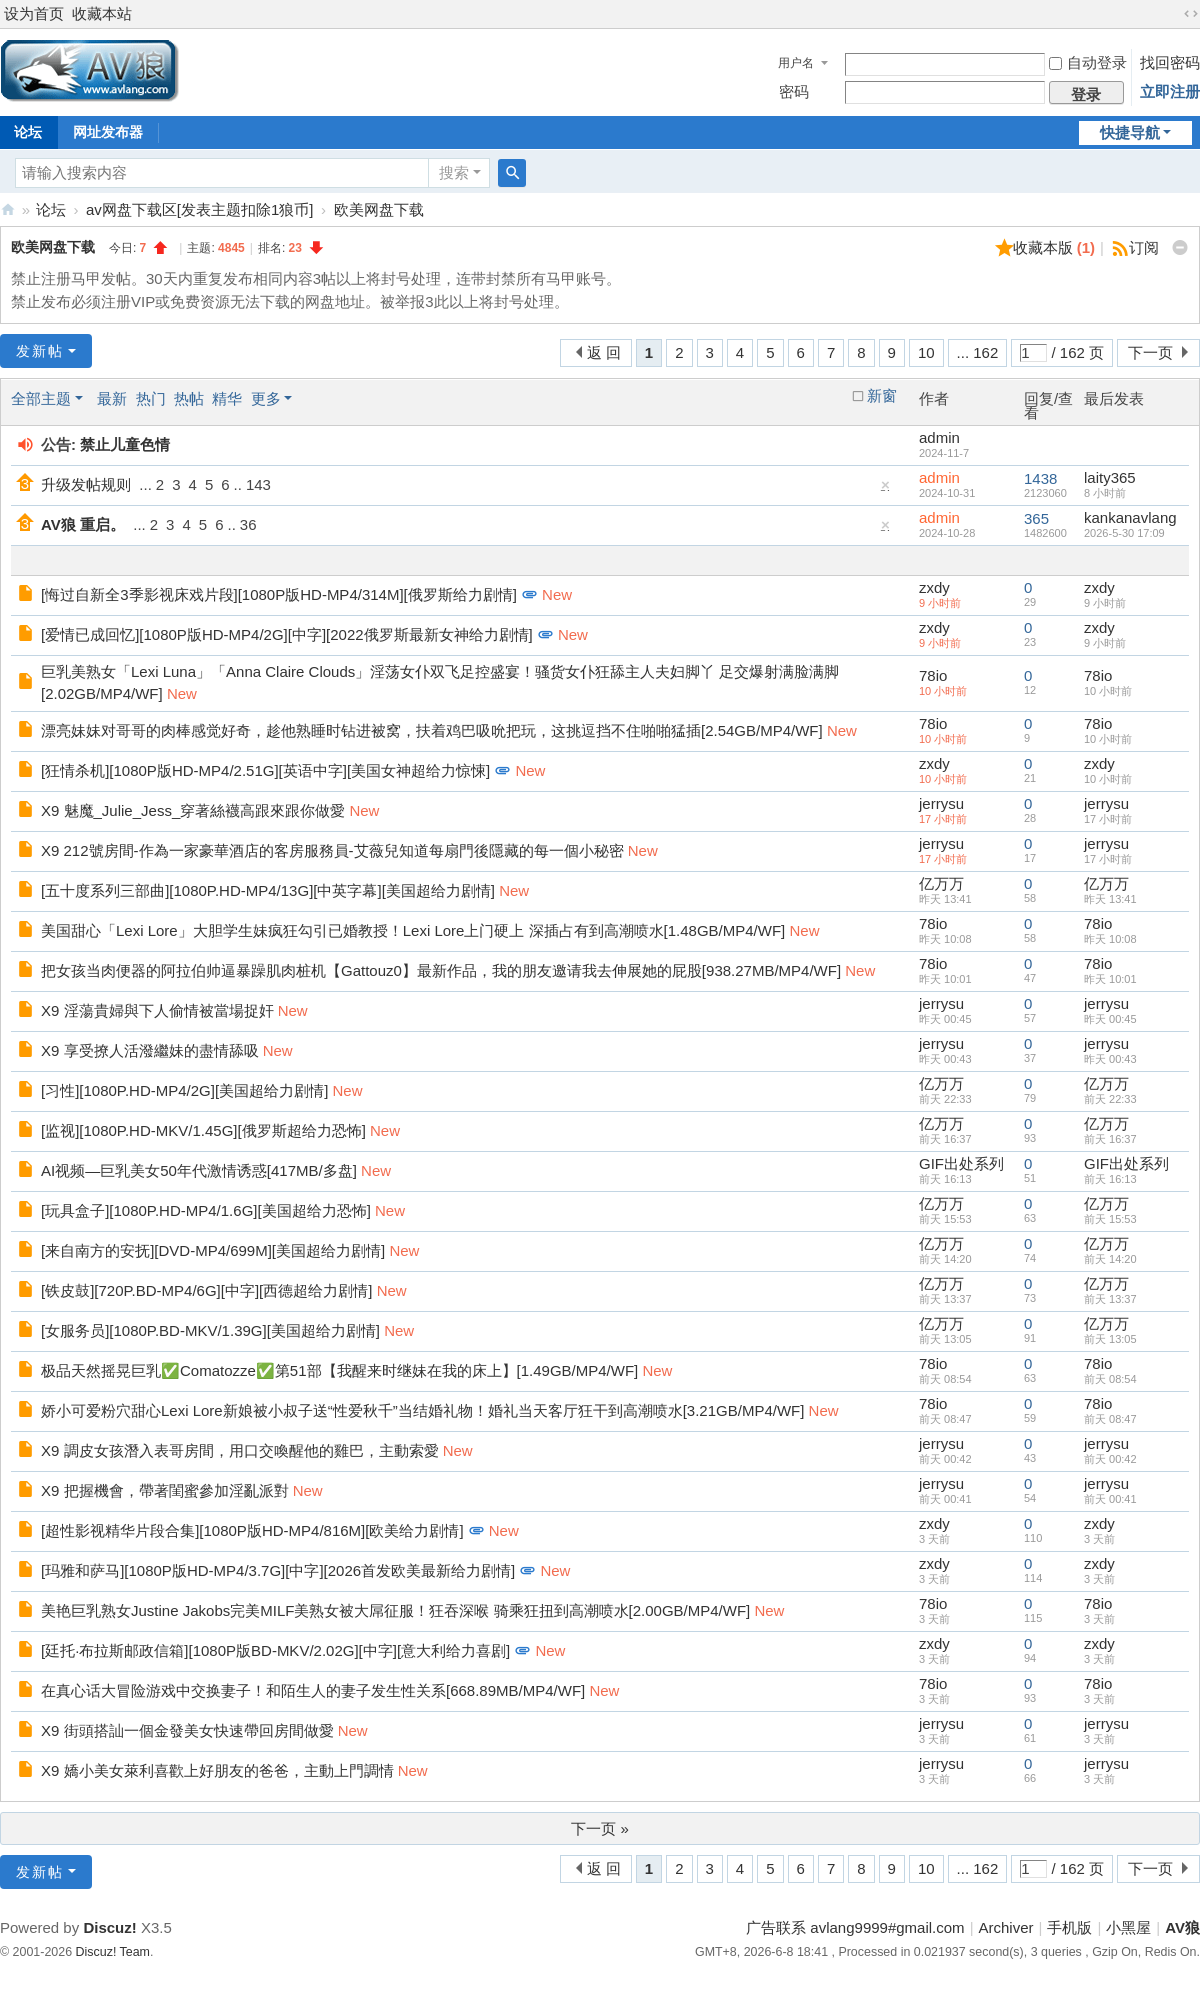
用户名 (796, 63)
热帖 (189, 398)
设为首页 (34, 13)
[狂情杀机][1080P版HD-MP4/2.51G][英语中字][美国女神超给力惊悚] (265, 770)
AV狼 (8, 209)
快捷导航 (1130, 132)
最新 (112, 398)
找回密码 (1170, 62)
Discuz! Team (113, 1952)
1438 (1040, 478)
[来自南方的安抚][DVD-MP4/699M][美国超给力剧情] (213, 1250)
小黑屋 (1128, 1927)
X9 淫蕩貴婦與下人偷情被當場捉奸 (157, 1010)
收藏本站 (102, 13)
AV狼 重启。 (83, 524)
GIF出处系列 (961, 1163)
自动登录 (1088, 62)
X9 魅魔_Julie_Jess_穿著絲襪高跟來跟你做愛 (193, 810)
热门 (151, 398)
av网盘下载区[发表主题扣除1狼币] (200, 209)
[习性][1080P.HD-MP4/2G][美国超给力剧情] (184, 1090)
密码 (794, 91)
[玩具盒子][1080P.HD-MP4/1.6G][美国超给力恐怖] (206, 1210)
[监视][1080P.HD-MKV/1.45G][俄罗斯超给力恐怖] (203, 1130)
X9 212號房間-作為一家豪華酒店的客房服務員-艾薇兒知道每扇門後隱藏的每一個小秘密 (332, 850)
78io (933, 675)
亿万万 (941, 883)
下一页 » (600, 1828)
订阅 (1144, 247)
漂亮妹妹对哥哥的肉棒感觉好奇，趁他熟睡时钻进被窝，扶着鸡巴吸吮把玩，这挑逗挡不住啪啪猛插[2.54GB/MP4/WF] (432, 730)
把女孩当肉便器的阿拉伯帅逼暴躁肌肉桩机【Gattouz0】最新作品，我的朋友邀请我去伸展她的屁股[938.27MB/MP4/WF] (441, 970)
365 (1036, 518)
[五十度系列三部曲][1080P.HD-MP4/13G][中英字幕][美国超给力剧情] (268, 890)
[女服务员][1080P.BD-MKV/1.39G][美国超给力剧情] (210, 1330)
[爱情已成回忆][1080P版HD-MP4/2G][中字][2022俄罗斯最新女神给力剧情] (287, 634)
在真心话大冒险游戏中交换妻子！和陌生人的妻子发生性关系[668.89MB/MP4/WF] (313, 1690)
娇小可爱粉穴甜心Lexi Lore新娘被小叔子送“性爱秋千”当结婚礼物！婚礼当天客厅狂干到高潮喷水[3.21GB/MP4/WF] (422, 1410)
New (557, 594)
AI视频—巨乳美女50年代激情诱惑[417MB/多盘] (199, 1170)
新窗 (882, 396)
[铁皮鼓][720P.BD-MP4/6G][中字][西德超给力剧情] (206, 1290)
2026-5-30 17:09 (1124, 533)
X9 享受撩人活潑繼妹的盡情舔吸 (150, 1050)
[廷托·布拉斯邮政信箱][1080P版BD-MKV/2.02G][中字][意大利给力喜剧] (275, 1650)
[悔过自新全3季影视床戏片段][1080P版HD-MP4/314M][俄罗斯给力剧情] (279, 594)
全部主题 (41, 398)
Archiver (1006, 1927)
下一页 (1150, 352)
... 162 (978, 352)
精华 (227, 398)
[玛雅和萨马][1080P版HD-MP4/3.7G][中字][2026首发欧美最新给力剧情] (278, 1570)
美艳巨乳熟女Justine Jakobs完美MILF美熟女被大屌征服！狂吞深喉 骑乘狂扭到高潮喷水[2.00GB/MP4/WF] (395, 1610)
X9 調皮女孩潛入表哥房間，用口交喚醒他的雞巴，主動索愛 (240, 1450)
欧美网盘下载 (379, 209)
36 (248, 524)
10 (926, 352)
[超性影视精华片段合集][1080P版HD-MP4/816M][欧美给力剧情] (252, 1530)
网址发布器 (108, 132)
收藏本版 (1054, 247)
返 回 (604, 352)
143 (258, 484)
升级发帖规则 (86, 484)
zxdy (934, 587)
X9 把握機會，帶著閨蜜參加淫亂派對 (165, 1490)
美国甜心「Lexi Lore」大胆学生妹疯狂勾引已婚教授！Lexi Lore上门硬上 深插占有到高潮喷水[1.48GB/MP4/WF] (413, 930)
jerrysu (941, 803)
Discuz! (109, 1927)
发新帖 (40, 351)
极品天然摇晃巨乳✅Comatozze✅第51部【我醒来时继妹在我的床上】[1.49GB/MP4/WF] (339, 1370)
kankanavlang (1130, 517)
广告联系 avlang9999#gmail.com (855, 1927)
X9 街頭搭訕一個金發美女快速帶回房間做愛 (187, 1730)
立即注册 (1170, 91)
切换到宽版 (1191, 14)
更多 (266, 398)
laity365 (1110, 477)
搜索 (454, 172)
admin (939, 437)
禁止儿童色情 (125, 444)
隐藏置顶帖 (886, 489)
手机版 (1069, 1927)
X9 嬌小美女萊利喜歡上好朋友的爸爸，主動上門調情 (217, 1770)
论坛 (51, 209)
